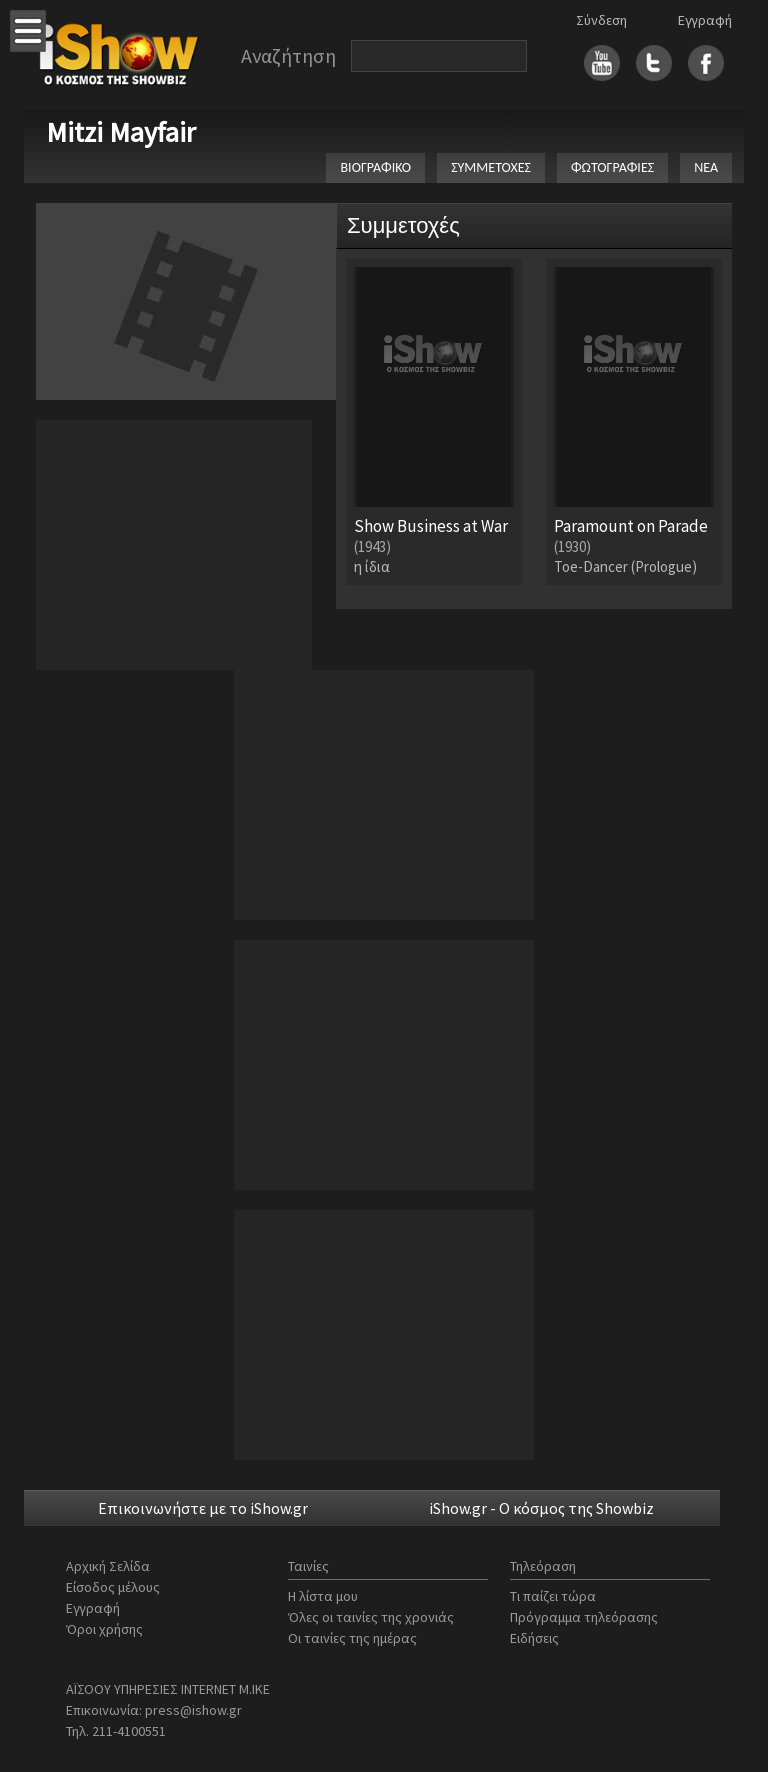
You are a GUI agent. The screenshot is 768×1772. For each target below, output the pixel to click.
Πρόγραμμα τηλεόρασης (584, 1617)
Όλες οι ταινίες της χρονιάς (371, 1617)
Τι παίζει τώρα (553, 1596)
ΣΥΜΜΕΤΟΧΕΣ (491, 167)
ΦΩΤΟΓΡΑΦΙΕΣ (612, 167)
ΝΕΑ (706, 167)
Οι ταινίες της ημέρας (352, 1638)
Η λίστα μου (323, 1596)
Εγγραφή (705, 20)
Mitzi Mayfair (121, 132)
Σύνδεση (601, 20)
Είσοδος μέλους (113, 1587)
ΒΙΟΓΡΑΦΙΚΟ (375, 167)
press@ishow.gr (193, 1710)
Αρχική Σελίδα (108, 1566)
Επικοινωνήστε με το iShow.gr (203, 1508)
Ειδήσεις (534, 1638)
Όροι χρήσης (104, 1629)
